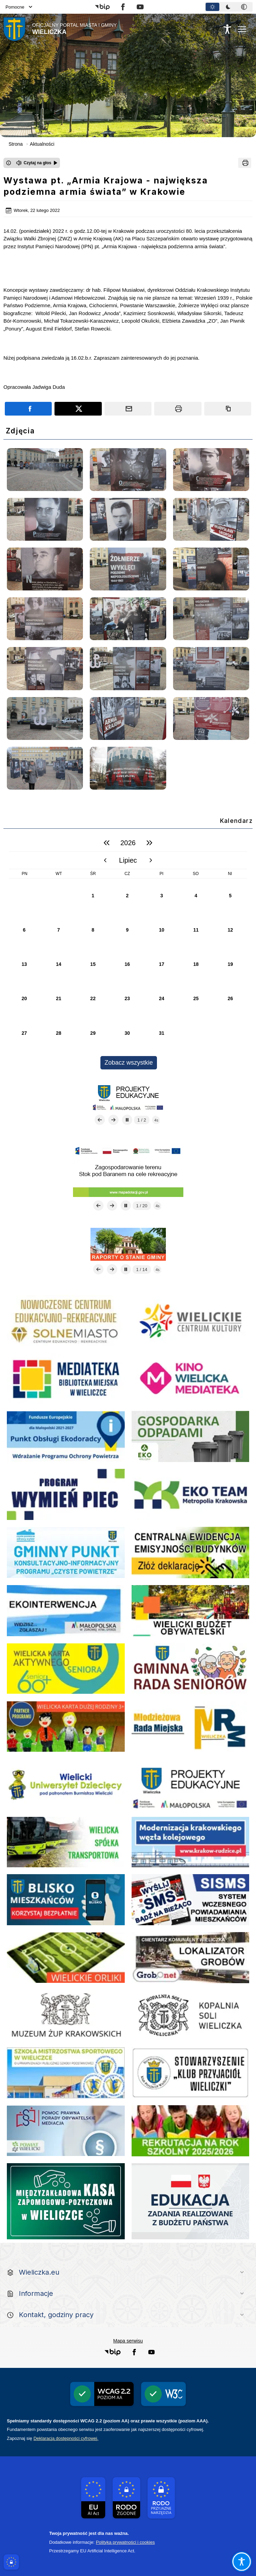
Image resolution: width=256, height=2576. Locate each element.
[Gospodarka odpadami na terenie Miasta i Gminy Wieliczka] (190, 1436)
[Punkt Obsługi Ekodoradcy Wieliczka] (66, 1436)
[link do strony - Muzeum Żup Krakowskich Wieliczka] (66, 2015)
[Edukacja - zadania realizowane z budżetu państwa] (190, 2201)
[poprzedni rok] (106, 843)
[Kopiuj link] (227, 409)
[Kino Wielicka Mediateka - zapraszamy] (190, 1378)
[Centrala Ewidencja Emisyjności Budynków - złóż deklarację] (190, 1552)
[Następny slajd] (113, 1120)
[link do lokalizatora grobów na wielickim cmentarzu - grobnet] (190, 1957)
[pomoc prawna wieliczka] (66, 2131)
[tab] (212, 7)
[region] (128, 951)
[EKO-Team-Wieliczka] (190, 1494)
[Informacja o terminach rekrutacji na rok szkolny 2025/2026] (190, 2130)
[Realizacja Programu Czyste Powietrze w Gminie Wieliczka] (66, 1552)
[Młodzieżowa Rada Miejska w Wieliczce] (190, 1726)
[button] (102, 7)
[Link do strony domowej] (60, 29)
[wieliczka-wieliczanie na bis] (190, 2072)
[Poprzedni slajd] (100, 1120)
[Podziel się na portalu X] (77, 409)
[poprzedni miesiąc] (105, 860)
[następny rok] (149, 843)
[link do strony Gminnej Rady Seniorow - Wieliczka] (190, 1668)
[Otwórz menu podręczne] (241, 29)
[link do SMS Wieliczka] (66, 2072)
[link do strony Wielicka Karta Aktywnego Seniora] (66, 1668)
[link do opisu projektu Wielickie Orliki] (66, 1957)
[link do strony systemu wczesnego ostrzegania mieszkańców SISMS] (190, 1899)
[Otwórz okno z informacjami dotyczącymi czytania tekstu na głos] (8, 163)
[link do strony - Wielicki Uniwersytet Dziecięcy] (66, 1784)
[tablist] (229, 7)
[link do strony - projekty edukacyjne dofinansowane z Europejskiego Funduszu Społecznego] (190, 1784)
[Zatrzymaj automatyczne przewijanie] (127, 1120)
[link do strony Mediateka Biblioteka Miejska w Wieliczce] (66, 1378)
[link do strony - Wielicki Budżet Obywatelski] (190, 1610)
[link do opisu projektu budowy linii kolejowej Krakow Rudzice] (190, 1842)
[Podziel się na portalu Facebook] (28, 409)
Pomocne (18, 7)
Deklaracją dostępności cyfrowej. (66, 2438)
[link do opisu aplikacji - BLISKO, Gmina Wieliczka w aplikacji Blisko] (66, 1899)
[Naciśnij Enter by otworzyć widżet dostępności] (227, 29)
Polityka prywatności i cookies (125, 2542)
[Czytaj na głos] (37, 163)
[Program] (66, 1494)
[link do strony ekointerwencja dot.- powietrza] (66, 1610)
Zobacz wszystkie (129, 1062)
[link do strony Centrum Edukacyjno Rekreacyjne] (66, 1320)
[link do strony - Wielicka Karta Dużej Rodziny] (66, 1726)
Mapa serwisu (128, 2341)
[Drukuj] (244, 163)
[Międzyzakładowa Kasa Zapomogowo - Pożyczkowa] (66, 2201)
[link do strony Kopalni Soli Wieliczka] (190, 2015)
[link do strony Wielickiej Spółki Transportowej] (66, 1842)
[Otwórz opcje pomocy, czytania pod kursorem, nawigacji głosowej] (241, 2561)
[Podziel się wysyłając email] (128, 409)
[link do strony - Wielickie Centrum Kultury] (190, 1320)
